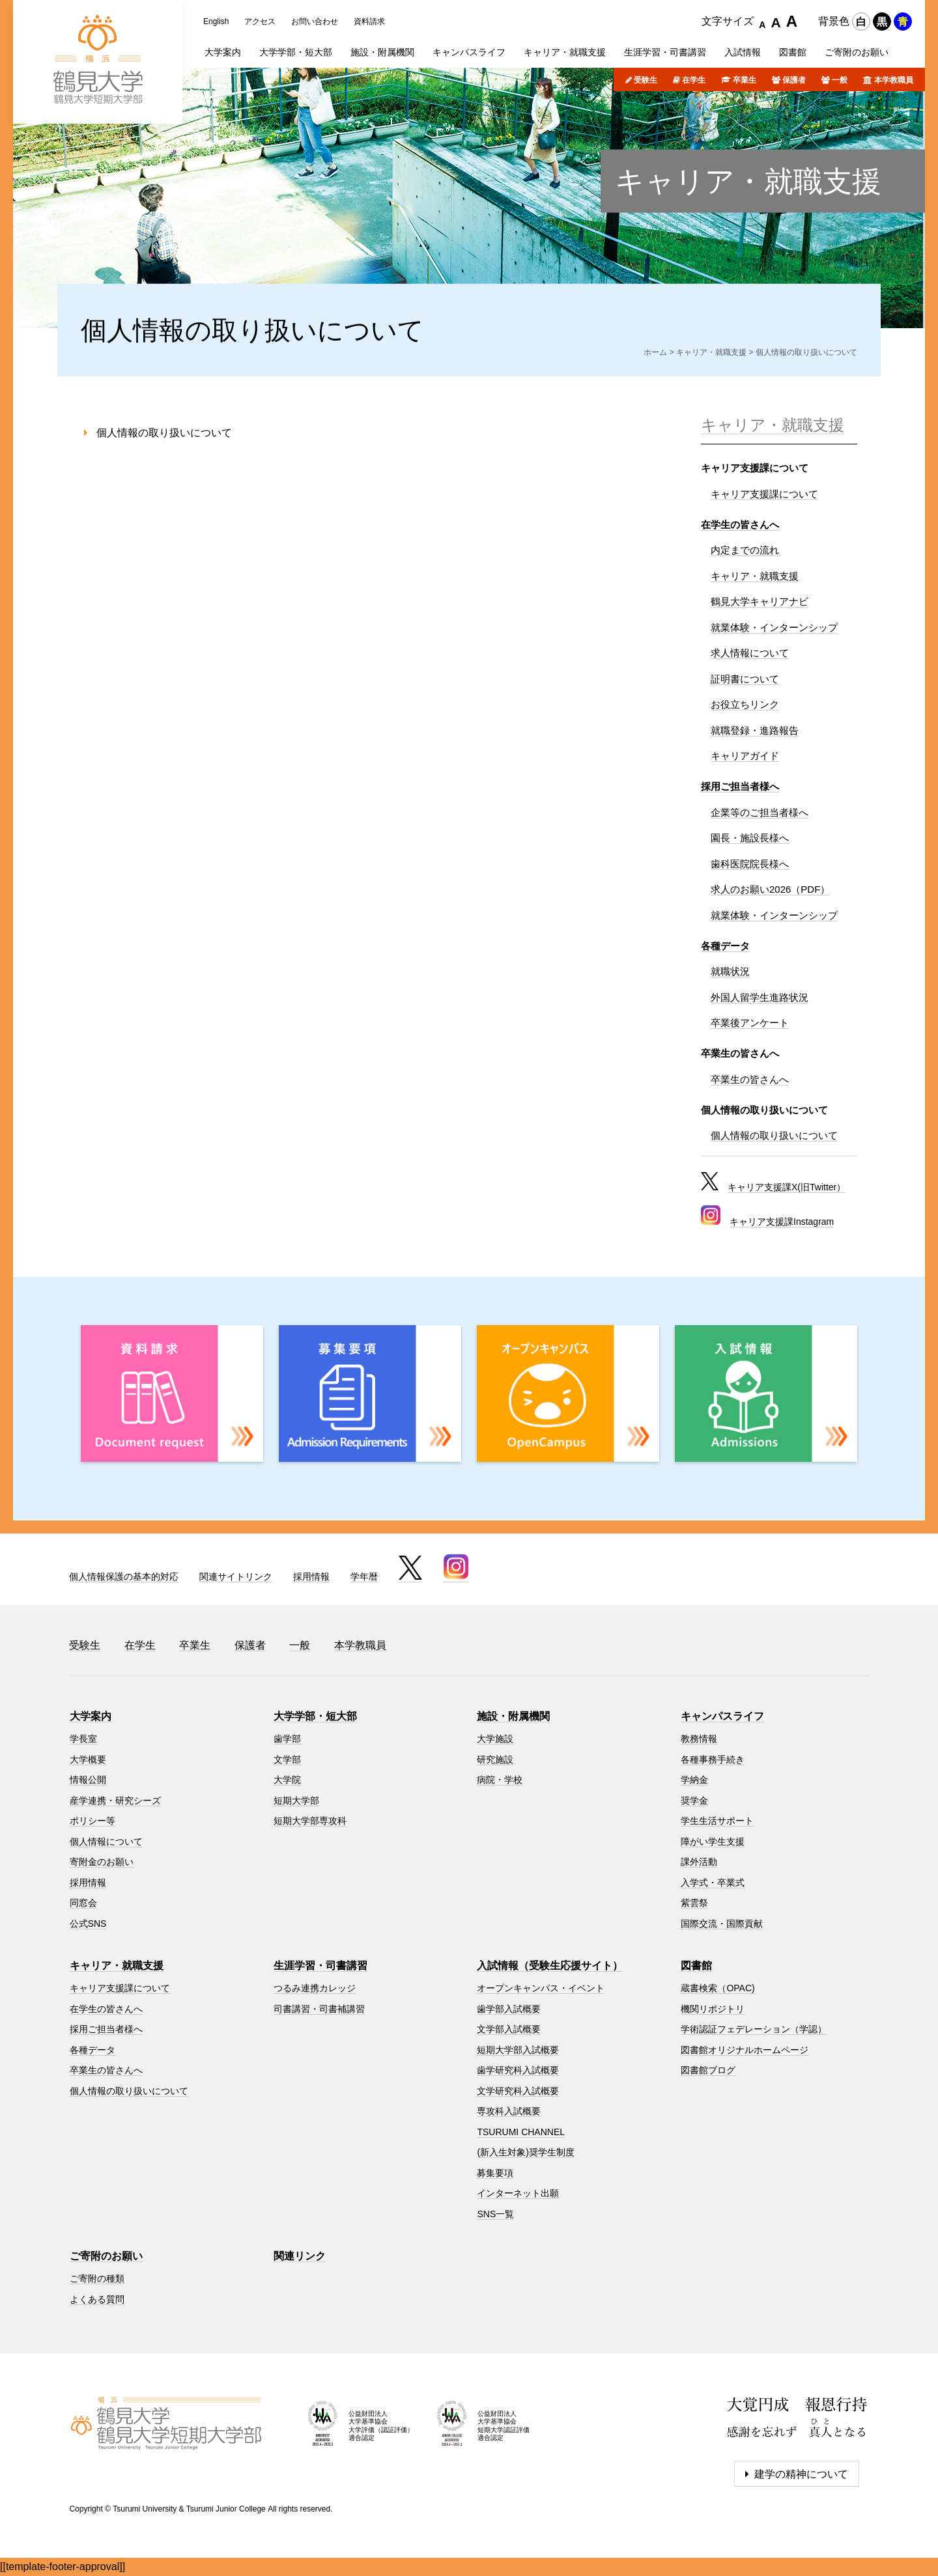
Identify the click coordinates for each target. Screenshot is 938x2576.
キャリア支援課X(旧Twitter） (787, 1187)
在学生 (693, 80)
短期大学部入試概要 (518, 2050)
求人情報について (750, 652)
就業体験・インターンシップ (774, 627)
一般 (839, 80)
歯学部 (287, 1738)
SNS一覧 (495, 2214)
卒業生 (744, 80)
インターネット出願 (518, 2193)
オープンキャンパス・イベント (540, 1988)
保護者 (794, 80)
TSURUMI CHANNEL (521, 2132)
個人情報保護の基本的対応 (123, 1576)
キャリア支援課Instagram (782, 1221)
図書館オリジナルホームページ (744, 2050)
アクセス (260, 21)
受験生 (645, 80)
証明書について (745, 678)
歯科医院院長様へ (750, 863)
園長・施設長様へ (750, 837)
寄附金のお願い (102, 1861)
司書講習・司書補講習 (319, 2009)
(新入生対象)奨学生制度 (525, 2152)
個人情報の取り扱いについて (164, 432)
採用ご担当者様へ (740, 786)
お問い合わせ (314, 21)
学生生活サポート (717, 1820)
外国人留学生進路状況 (759, 997)
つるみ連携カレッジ (315, 1988)
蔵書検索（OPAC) (717, 1988)
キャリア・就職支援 (748, 181)
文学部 (287, 1759)
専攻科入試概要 (509, 2111)
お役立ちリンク (745, 704)
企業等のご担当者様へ (759, 812)
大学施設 (495, 1738)
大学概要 (88, 1759)
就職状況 (730, 971)
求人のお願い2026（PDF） (770, 889)
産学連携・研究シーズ (115, 1800)
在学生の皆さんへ (740, 524)
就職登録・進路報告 (755, 730)
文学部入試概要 (509, 2029)
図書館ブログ (708, 2070)
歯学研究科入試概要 (518, 2070)
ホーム (655, 352)
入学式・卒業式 (713, 1882)
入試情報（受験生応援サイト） (550, 1965)
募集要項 (495, 2173)
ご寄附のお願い (106, 2255)
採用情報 (311, 1576)
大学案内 (90, 1716)
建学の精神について (801, 2474)
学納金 (694, 1779)
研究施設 (495, 1759)
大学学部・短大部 (315, 1716)
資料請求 (369, 21)
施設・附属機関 (513, 1716)
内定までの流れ (745, 549)
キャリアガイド (745, 755)
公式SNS (88, 1923)
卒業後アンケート (750, 1022)
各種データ (725, 945)
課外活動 (699, 1861)
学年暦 (364, 1576)
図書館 (696, 1965)
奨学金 (694, 1800)
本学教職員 (893, 80)
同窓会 (83, 1902)
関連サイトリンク (235, 1576)
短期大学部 (296, 1800)
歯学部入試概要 (509, 2009)
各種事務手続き (713, 1759)
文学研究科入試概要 (518, 2091)
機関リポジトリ (713, 2009)
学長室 (83, 1738)
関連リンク (300, 2255)
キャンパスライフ (722, 1716)
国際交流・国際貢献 (722, 1923)
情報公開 (88, 1779)
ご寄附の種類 (97, 2278)
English (216, 21)
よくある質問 (97, 2299)
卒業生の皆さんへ (750, 1079)
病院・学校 (499, 1779)
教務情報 (699, 1738)
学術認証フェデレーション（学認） (754, 2029)
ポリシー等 (92, 1820)
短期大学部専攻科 (310, 1820)
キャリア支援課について (764, 493)
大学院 (287, 1779)
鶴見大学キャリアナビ (759, 601)
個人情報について (106, 1841)
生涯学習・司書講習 (320, 1965)
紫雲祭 (694, 1902)
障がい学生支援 (713, 1841)
